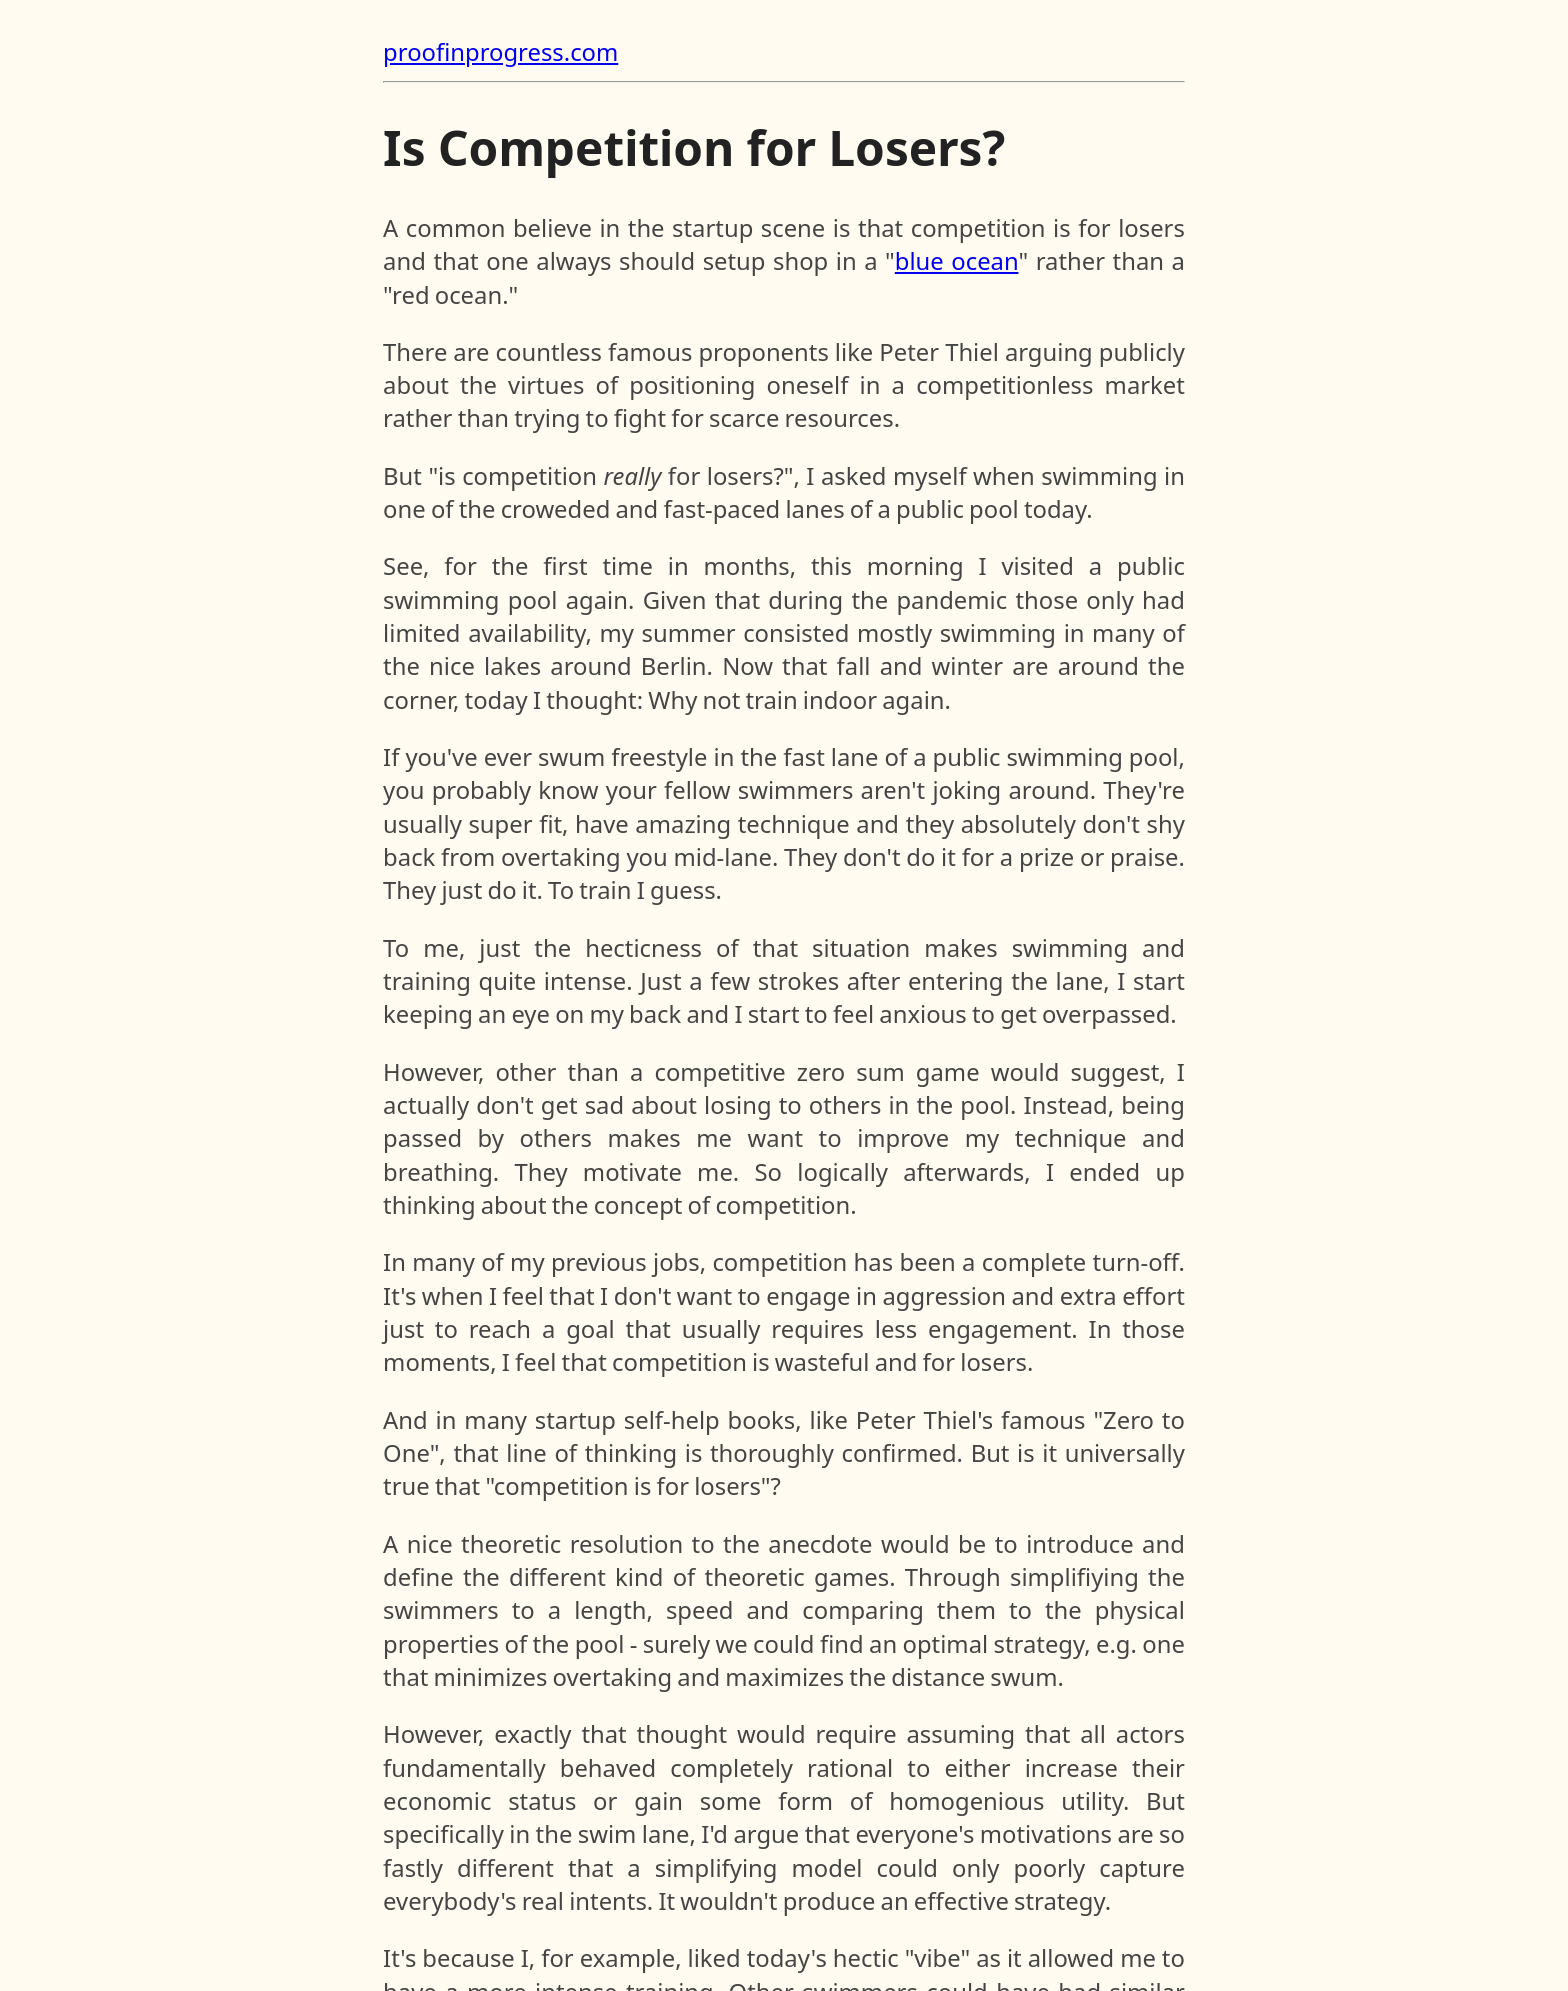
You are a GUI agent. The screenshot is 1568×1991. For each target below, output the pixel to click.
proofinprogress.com (500, 52)
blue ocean (957, 261)
